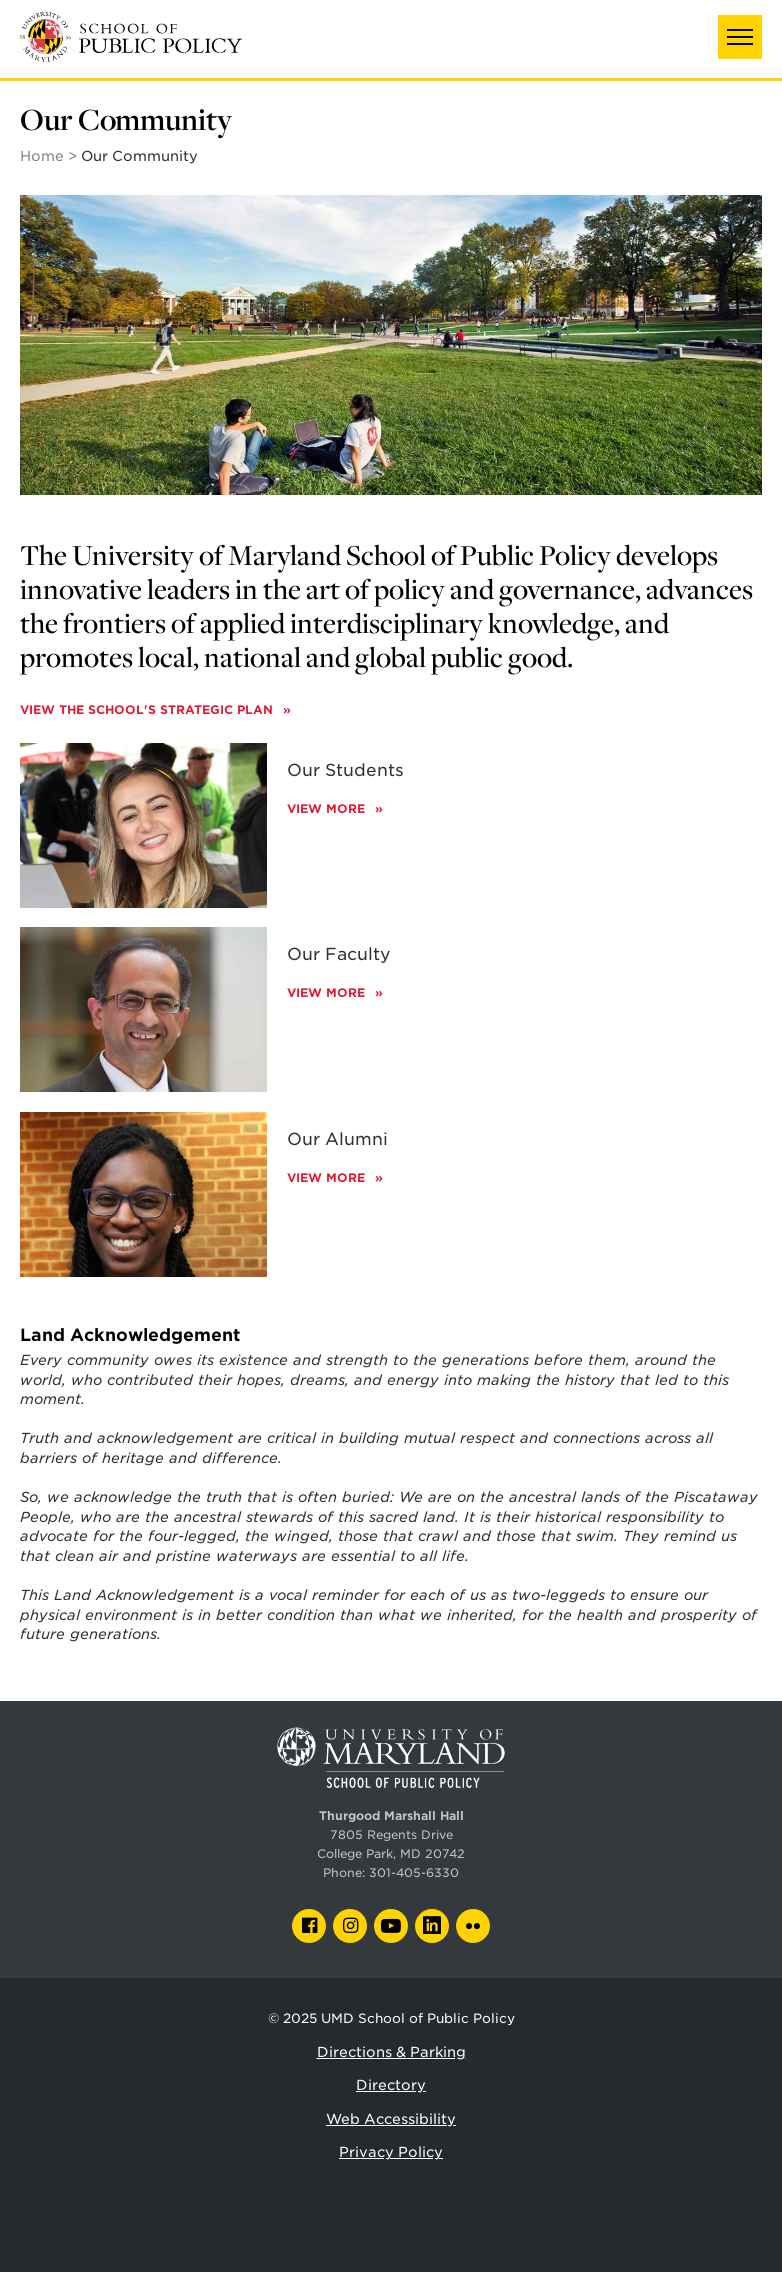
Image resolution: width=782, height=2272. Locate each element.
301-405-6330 (414, 1873)
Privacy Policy (391, 2152)
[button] (740, 37)
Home (42, 156)
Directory (391, 2085)
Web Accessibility (391, 2119)
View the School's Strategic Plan (148, 710)
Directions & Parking (391, 2052)
